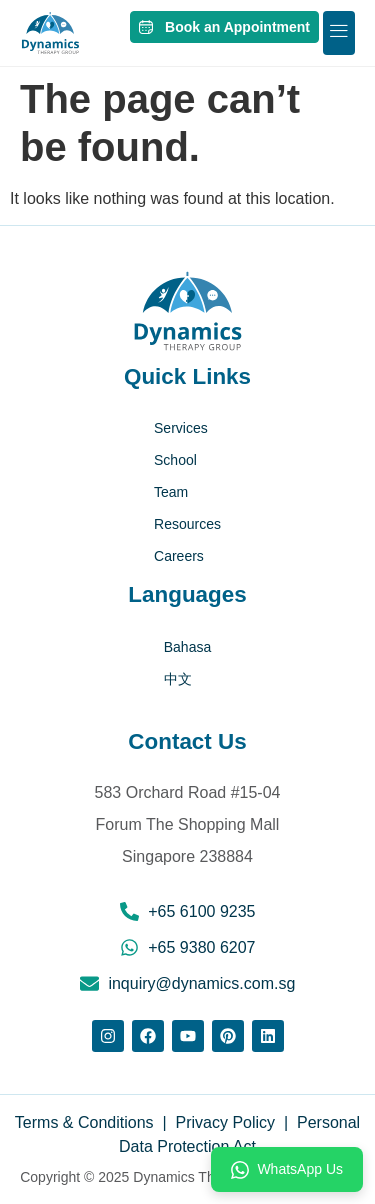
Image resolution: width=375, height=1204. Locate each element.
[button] (339, 33)
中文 (178, 679)
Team (171, 492)
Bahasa (187, 647)
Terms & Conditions (86, 1122)
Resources (187, 524)
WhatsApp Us (287, 1170)
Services (181, 428)
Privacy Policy (226, 1122)
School (175, 460)
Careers (179, 556)
